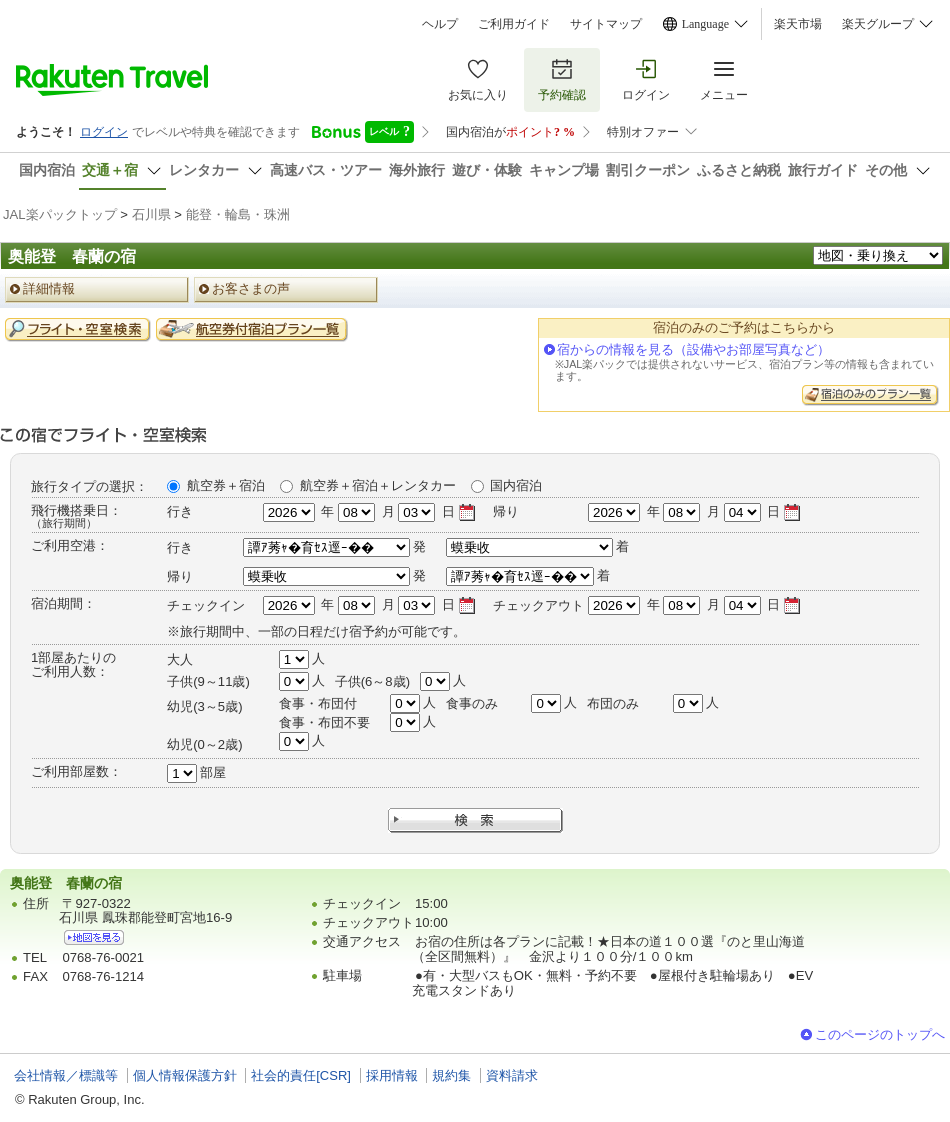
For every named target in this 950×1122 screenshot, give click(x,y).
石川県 (151, 214)
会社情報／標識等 (66, 1075)
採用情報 (392, 1075)
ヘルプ (440, 24)
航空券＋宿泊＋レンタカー (378, 485)
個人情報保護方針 (185, 1075)
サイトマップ (606, 24)
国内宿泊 (516, 485)
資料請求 (512, 1075)
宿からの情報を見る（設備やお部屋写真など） (693, 349)
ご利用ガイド (514, 24)
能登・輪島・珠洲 (238, 214)
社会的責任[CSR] (301, 1075)
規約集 (451, 1075)
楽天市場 (798, 24)
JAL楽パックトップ (60, 214)
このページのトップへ (880, 1034)
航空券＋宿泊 (226, 485)
